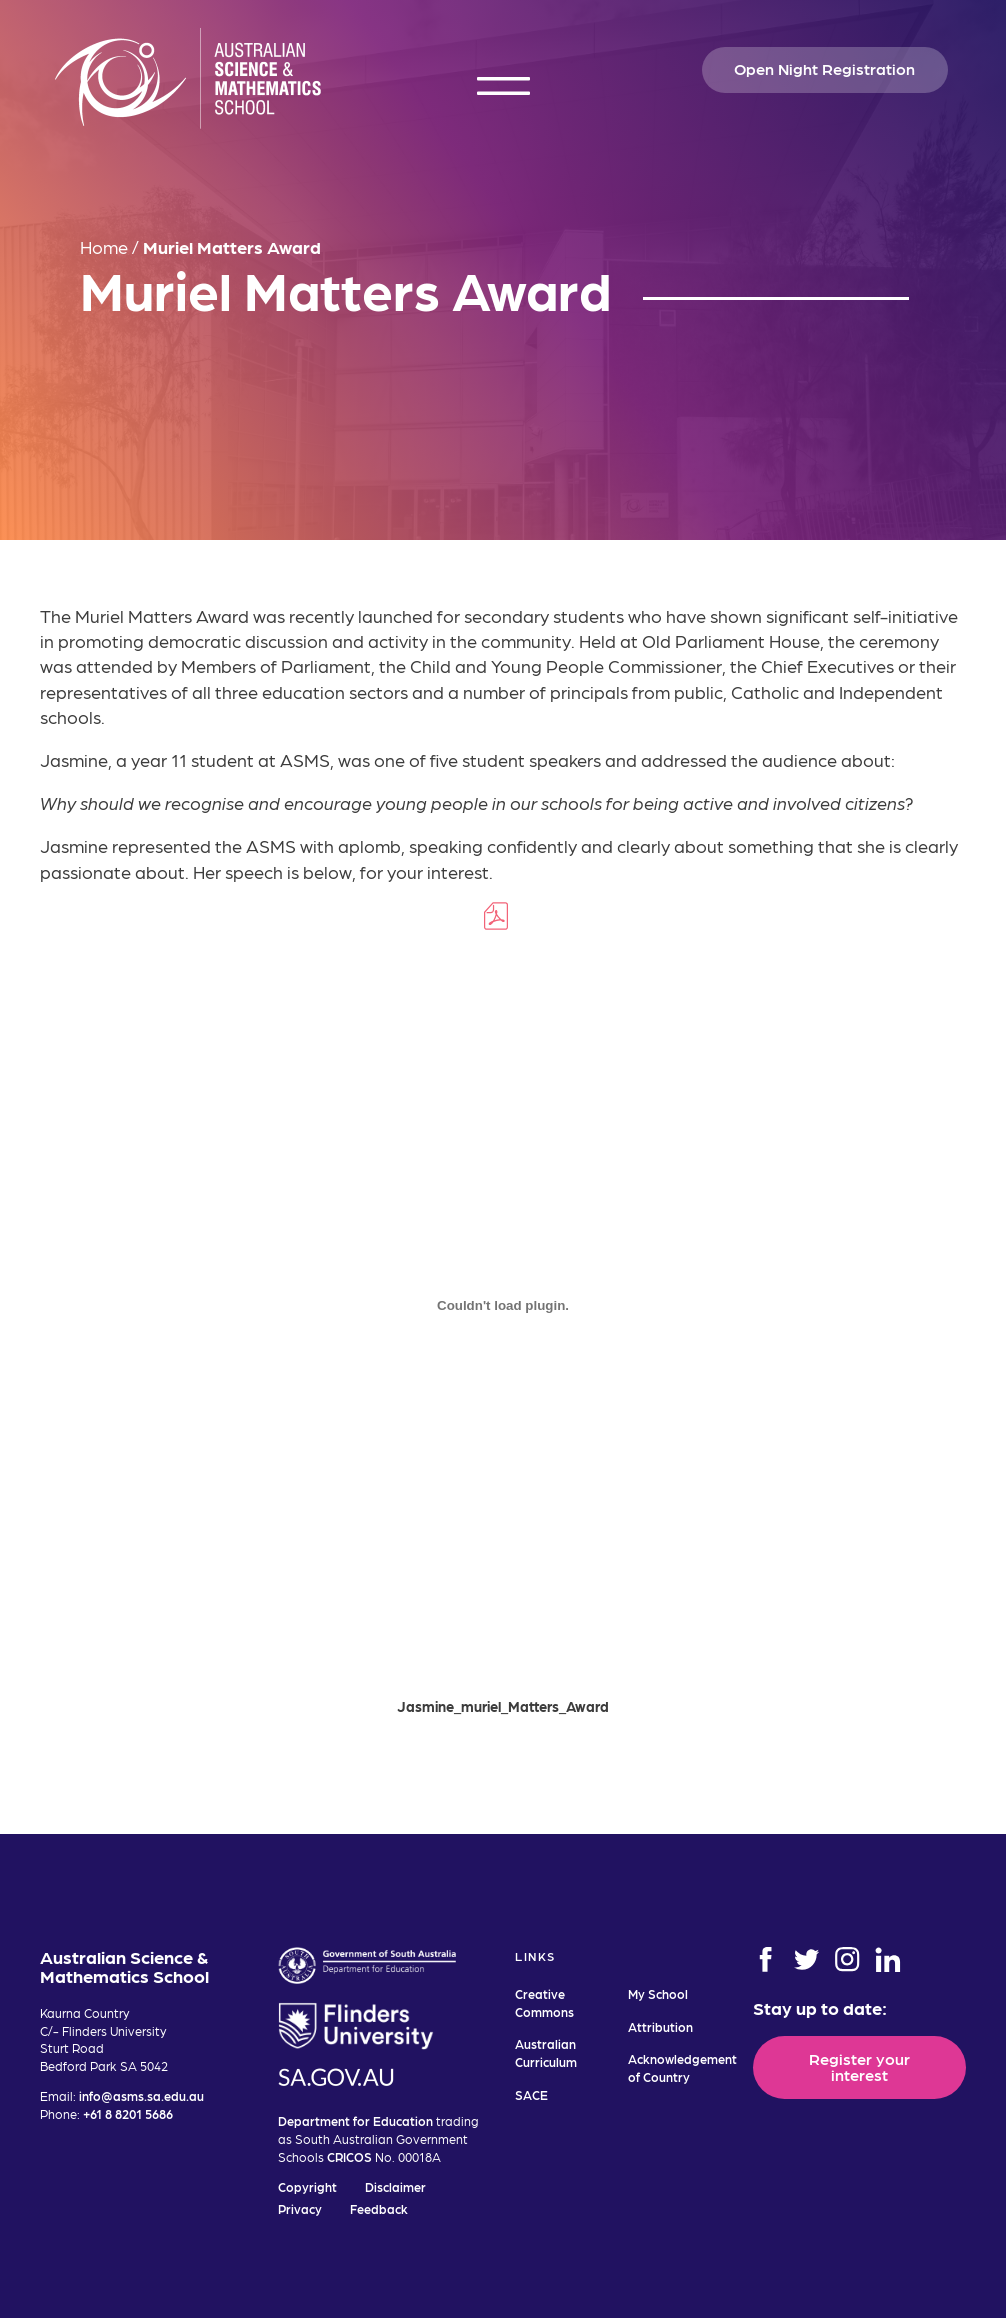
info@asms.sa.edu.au (141, 2095)
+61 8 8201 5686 (128, 2113)
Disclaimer (395, 2186)
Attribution (660, 2026)
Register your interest (859, 2066)
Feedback (379, 2208)
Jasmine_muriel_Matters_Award (503, 1711)
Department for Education (355, 2120)
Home (104, 246)
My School (658, 1993)
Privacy (300, 2208)
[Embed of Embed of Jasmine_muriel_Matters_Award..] (503, 1310)
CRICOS (349, 2156)
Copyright (307, 2186)
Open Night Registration (824, 68)
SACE (531, 2094)
